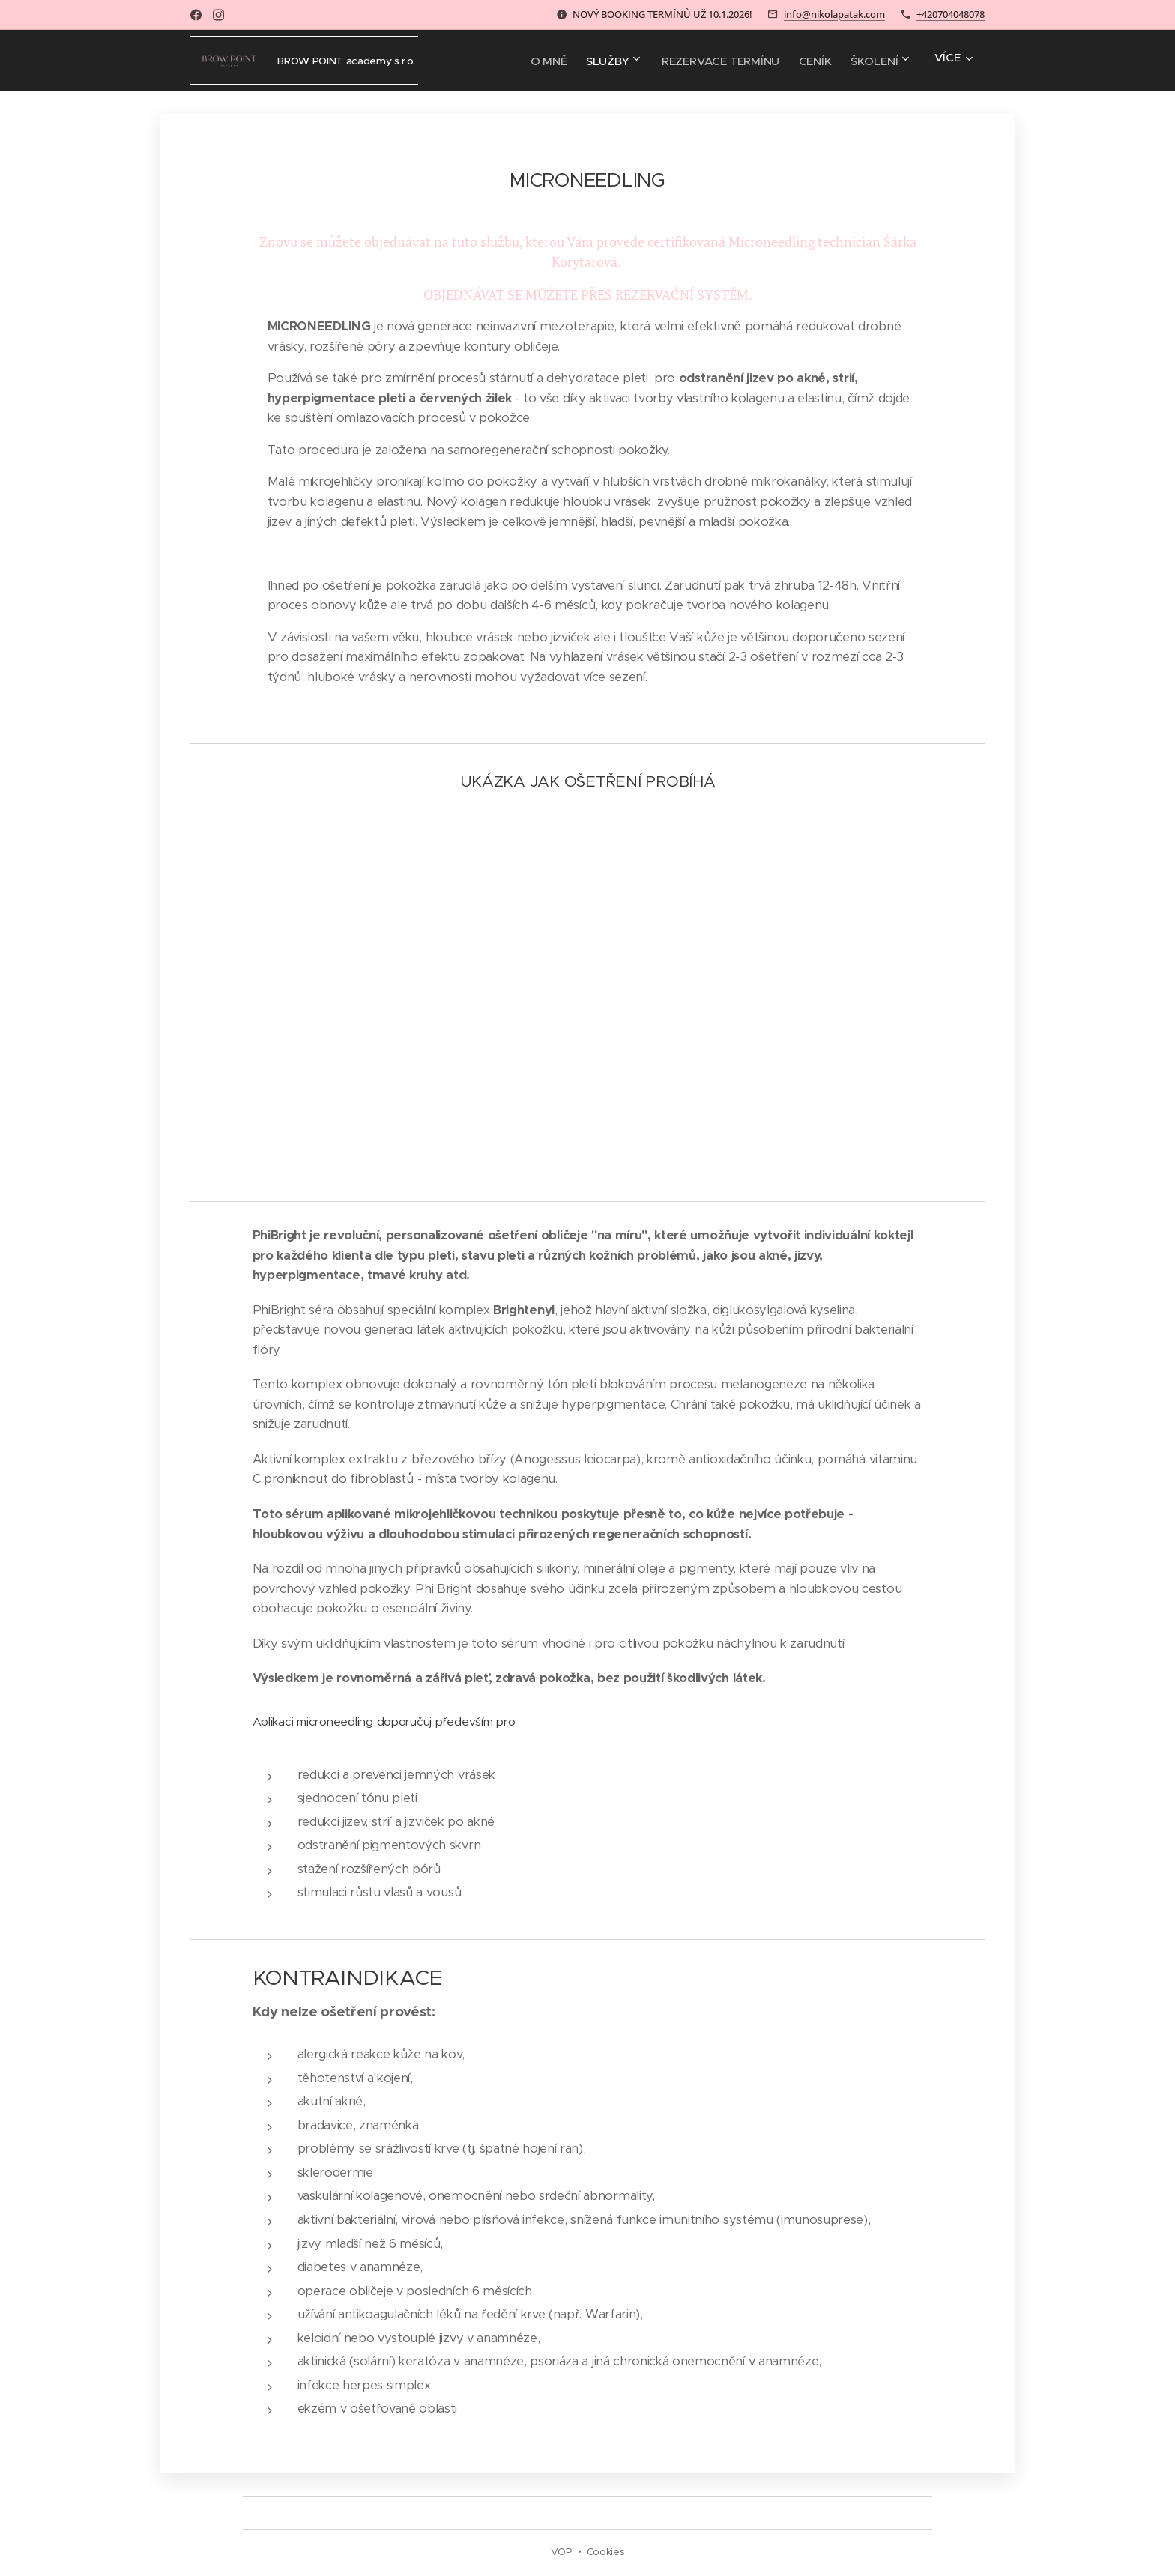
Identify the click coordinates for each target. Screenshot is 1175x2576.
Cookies (606, 2551)
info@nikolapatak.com (834, 14)
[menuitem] (512, 60)
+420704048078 (950, 14)
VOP (561, 2551)
